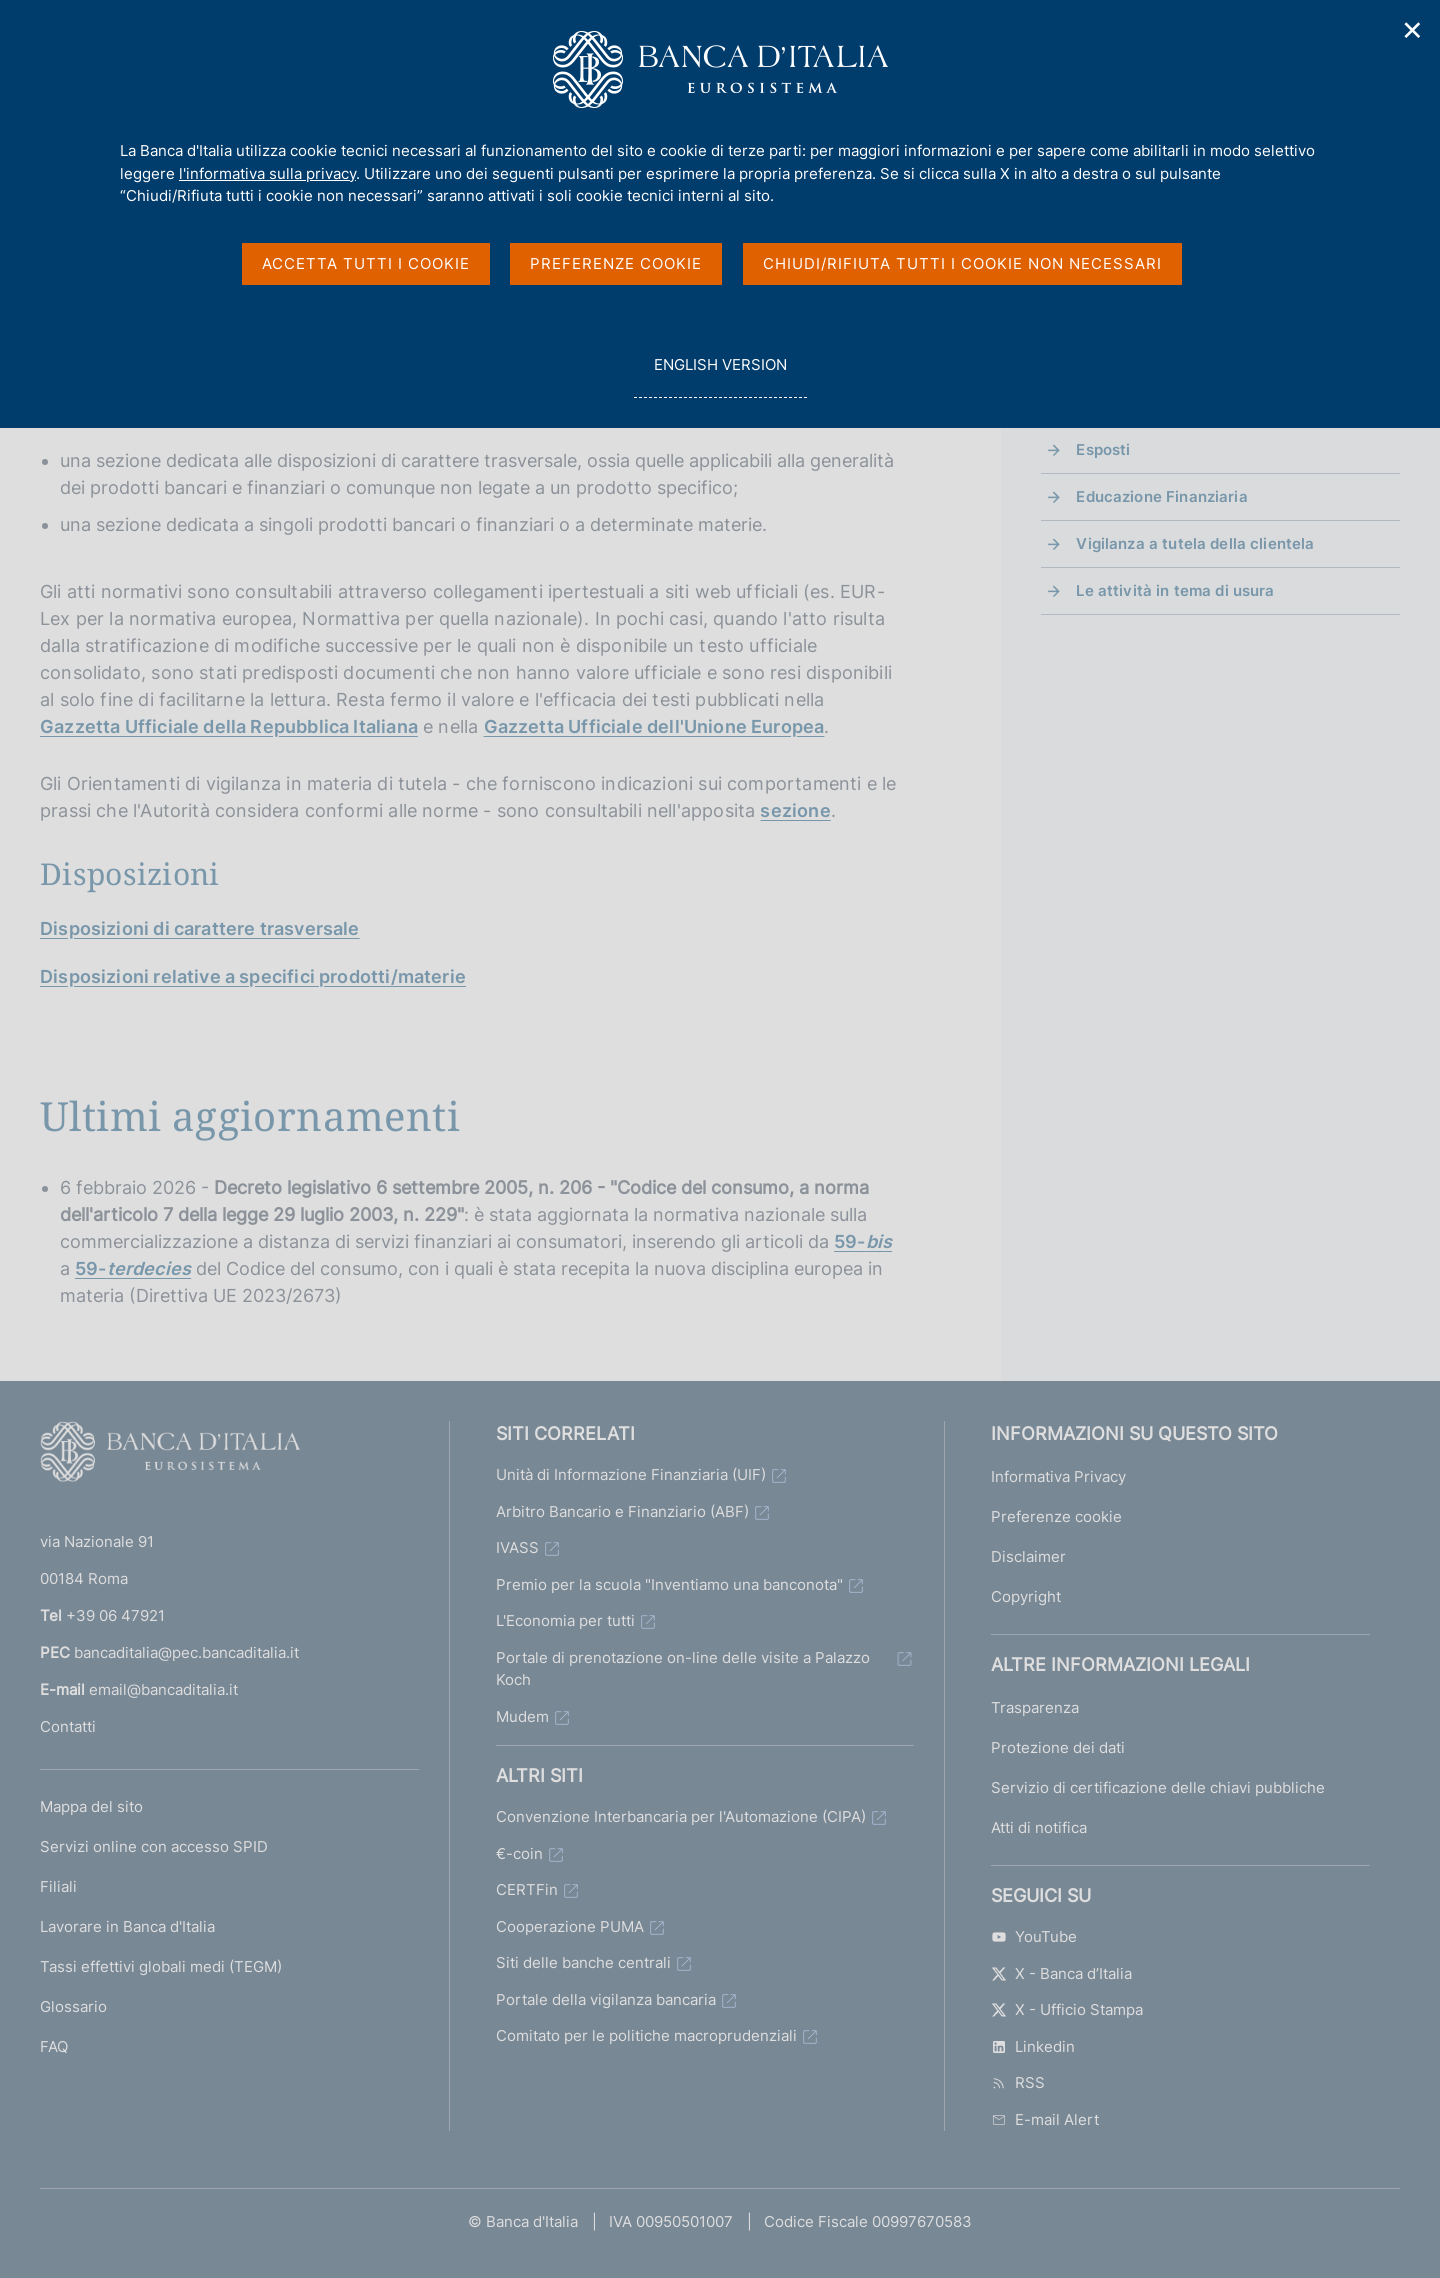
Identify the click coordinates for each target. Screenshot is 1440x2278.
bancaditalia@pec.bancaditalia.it (186, 1652)
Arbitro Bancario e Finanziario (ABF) (622, 1511)
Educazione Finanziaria (1161, 496)
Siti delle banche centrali (583, 1962)
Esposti (1103, 449)
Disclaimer (1028, 1556)
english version (720, 375)
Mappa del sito (91, 1806)
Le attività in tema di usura (1175, 590)
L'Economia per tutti (565, 1620)
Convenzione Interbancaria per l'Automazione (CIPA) (681, 1816)
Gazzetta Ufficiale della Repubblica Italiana (229, 726)
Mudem (522, 1716)
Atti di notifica (1039, 1827)
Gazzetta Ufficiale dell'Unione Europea (654, 726)
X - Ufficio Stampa (1067, 2009)
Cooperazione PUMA (570, 1926)
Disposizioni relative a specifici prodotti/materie (253, 976)
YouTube (1034, 1936)
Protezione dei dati (1058, 1747)
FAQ (54, 2046)
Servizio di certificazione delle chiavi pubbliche (1158, 1787)
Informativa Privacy (1058, 1476)
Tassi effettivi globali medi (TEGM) (161, 1966)
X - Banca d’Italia (1061, 1973)
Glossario (73, 2006)
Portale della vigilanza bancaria (606, 1999)
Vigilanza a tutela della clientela (1195, 543)
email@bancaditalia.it (163, 1689)
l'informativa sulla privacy (267, 173)
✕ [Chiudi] (1413, 30)
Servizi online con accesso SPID (154, 1846)
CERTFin (527, 1889)
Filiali (58, 1886)
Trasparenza (1035, 1707)
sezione (795, 810)
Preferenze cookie (1056, 1516)
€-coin (519, 1853)
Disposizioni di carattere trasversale (200, 928)
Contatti (68, 1726)
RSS (1018, 2082)
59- (863, 1241)
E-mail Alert (1045, 2119)
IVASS (517, 1547)
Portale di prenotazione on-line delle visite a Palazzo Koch (683, 1669)
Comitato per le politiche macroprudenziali (646, 2035)
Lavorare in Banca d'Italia (127, 1926)
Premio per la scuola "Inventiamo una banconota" (669, 1584)
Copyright (1026, 1596)
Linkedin (1033, 2046)
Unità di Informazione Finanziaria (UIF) (631, 1474)
